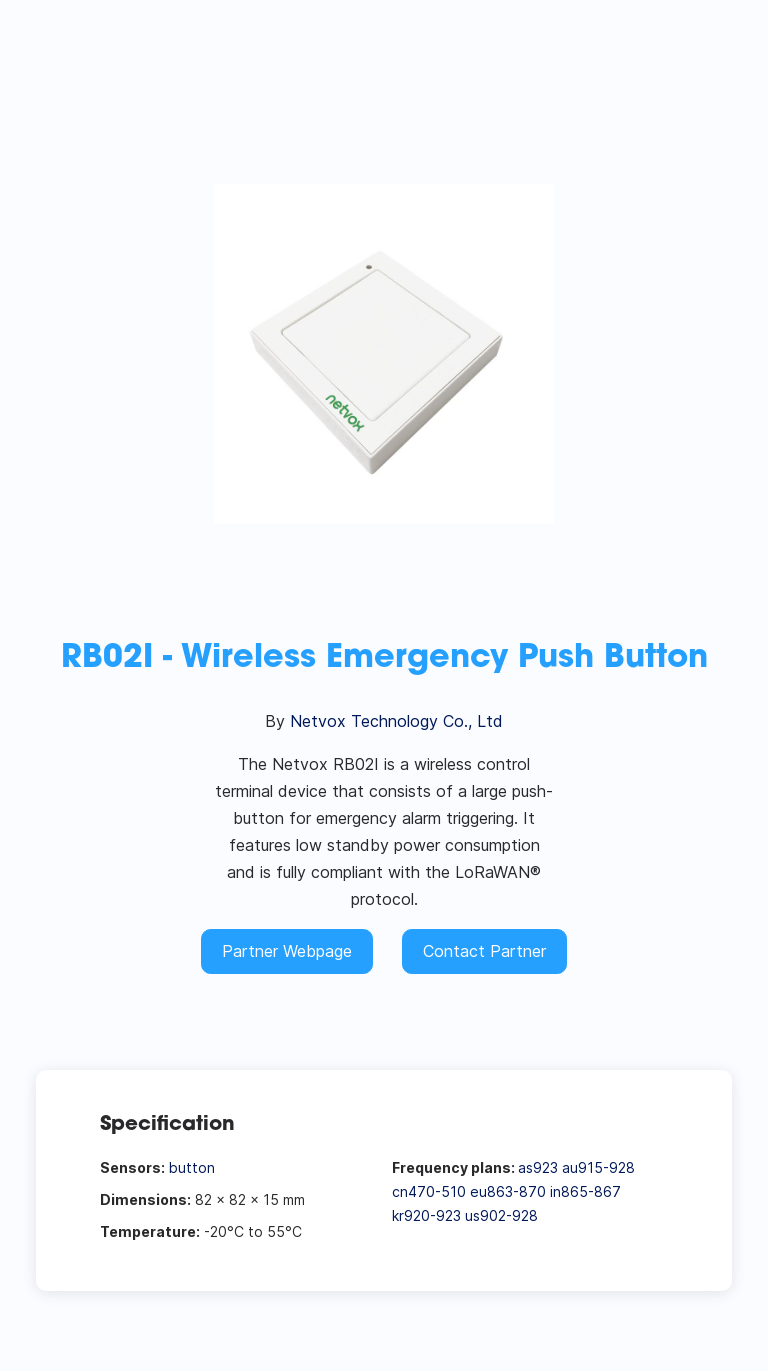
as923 (538, 1167)
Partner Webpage (287, 951)
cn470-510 (429, 1191)
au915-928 (598, 1167)
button (192, 1167)
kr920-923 (426, 1215)
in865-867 (585, 1191)
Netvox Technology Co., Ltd (396, 721)
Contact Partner (484, 951)
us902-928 (501, 1215)
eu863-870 (508, 1191)
